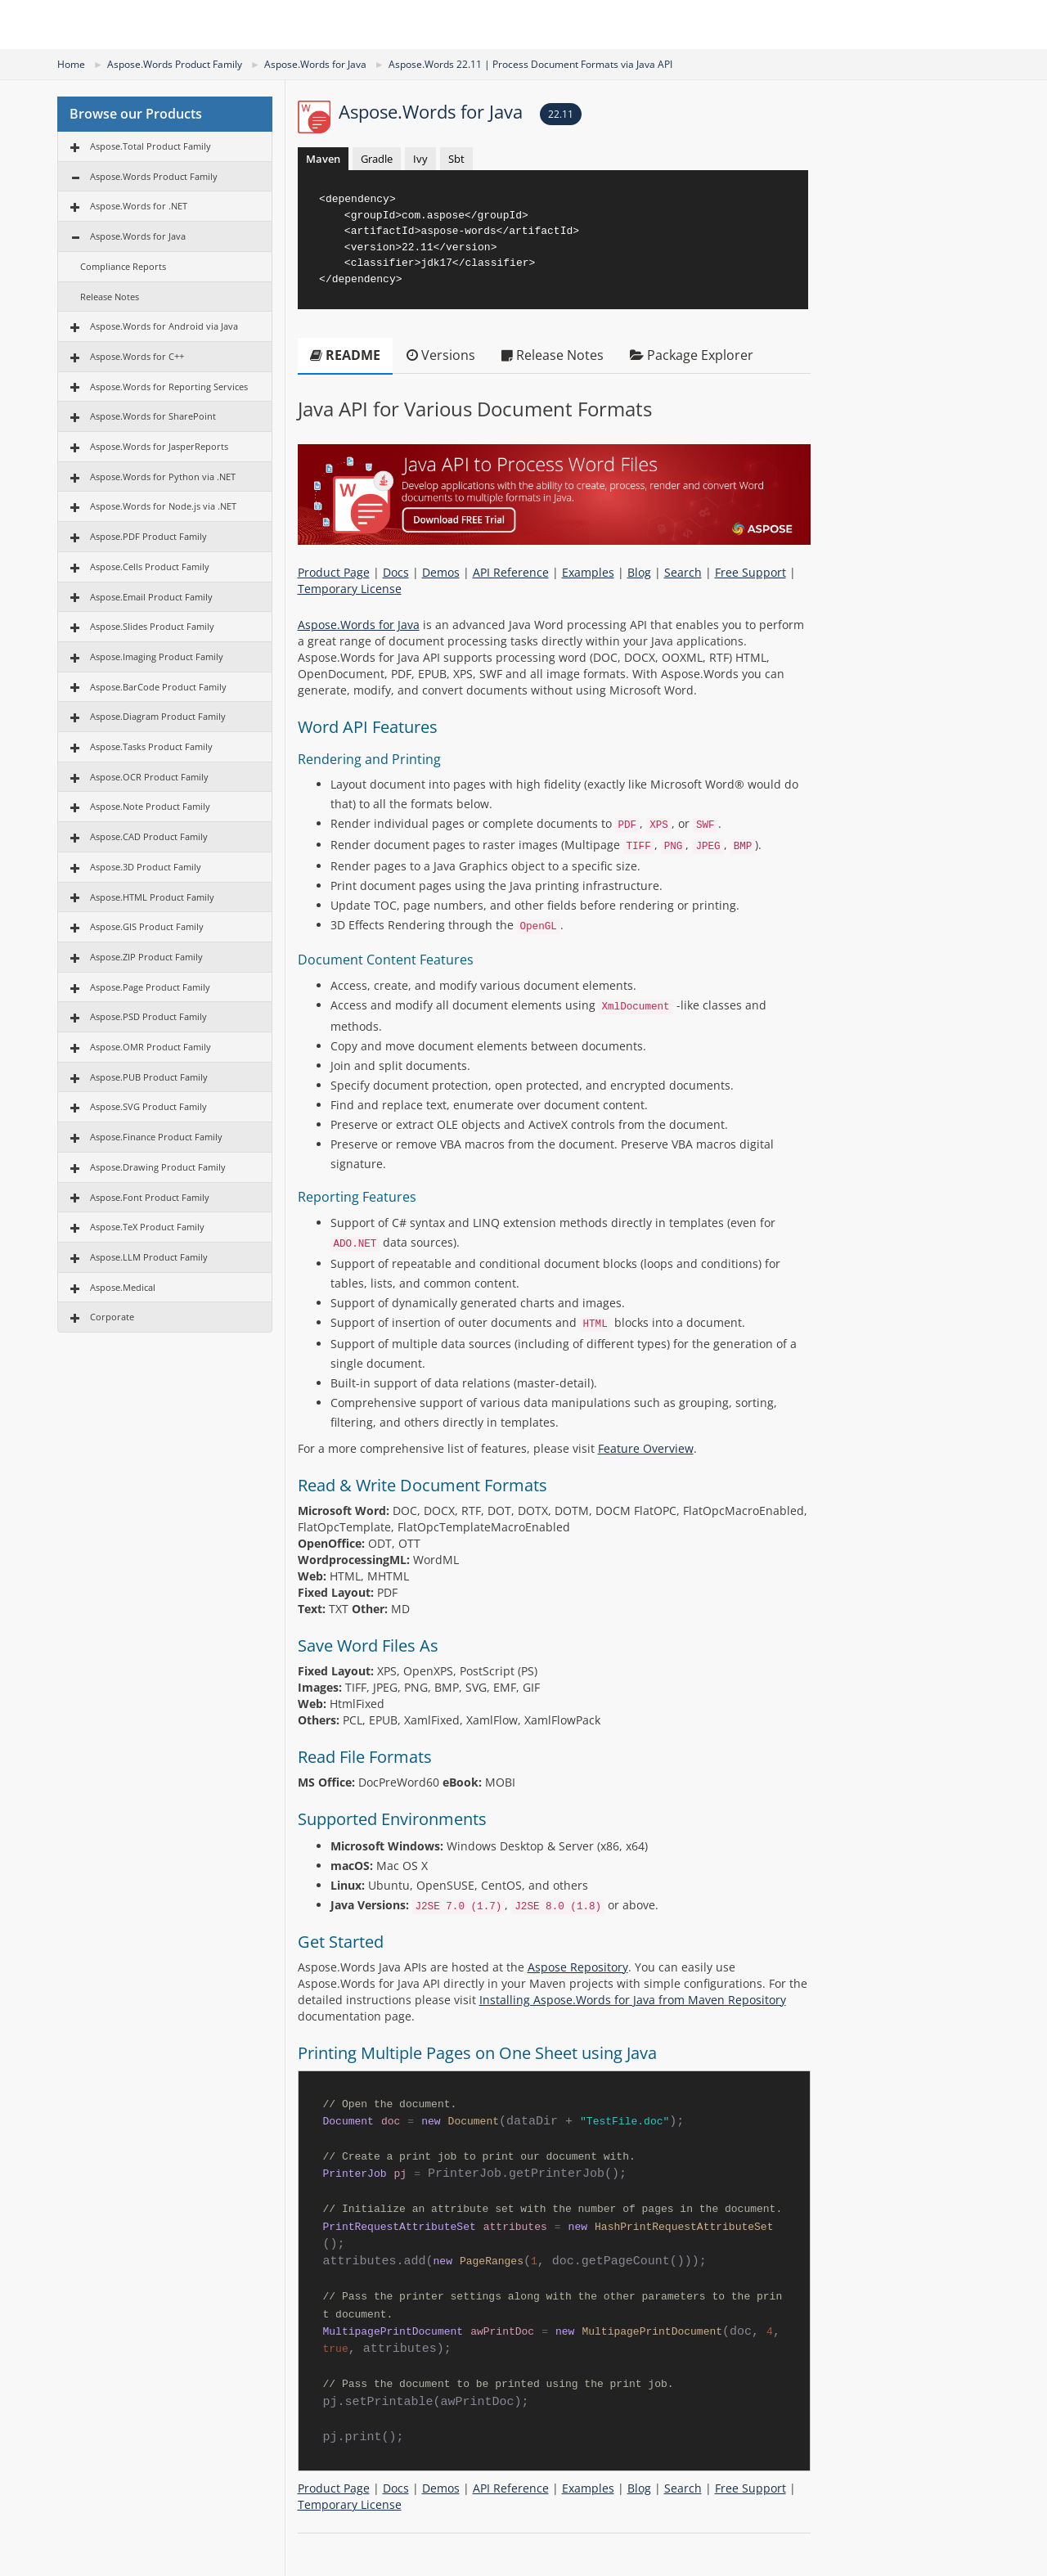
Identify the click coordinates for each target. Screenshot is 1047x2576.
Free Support (750, 572)
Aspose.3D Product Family (145, 867)
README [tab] (345, 355)
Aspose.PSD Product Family (148, 1016)
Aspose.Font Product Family (149, 1197)
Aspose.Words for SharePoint (153, 416)
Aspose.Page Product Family (150, 987)
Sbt (456, 158)
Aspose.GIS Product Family (147, 926)
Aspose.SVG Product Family (148, 1106)
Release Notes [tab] (552, 355)
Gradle (377, 158)
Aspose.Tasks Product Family (151, 746)
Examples (588, 572)
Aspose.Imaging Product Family (156, 656)
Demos (441, 572)
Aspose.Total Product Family (150, 146)
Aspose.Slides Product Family (152, 626)
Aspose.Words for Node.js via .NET (163, 506)
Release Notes (109, 296)
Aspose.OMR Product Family (150, 1047)
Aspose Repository (578, 1967)
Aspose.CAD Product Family (149, 836)
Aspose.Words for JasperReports (159, 446)
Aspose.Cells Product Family (149, 566)
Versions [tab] (441, 355)
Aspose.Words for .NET (138, 206)
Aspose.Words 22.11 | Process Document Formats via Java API (530, 64)
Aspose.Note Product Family (150, 806)
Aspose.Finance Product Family (156, 1137)
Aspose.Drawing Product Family (158, 1167)
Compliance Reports (123, 266)
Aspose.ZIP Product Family (146, 957)
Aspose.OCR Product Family (149, 777)
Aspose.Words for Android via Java (164, 326)
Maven (323, 158)
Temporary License (350, 588)
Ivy (420, 158)
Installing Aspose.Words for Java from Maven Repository (632, 1999)
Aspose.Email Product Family (151, 597)
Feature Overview (646, 1448)
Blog (639, 572)
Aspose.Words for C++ (137, 356)
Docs (396, 572)
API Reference (511, 572)
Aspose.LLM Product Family (149, 1257)
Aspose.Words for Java (315, 64)
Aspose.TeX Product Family (147, 1227)
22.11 (560, 114)
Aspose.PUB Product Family (149, 1077)
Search (683, 572)
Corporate (112, 1316)
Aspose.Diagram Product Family (158, 716)
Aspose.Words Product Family (174, 64)
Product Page (334, 572)
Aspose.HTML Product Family (152, 897)
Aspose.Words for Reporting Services (169, 386)
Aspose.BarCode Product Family (158, 687)
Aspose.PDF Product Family (148, 536)
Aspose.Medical (122, 1287)
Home (71, 64)
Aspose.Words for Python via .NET (163, 476)
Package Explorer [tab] (691, 355)
